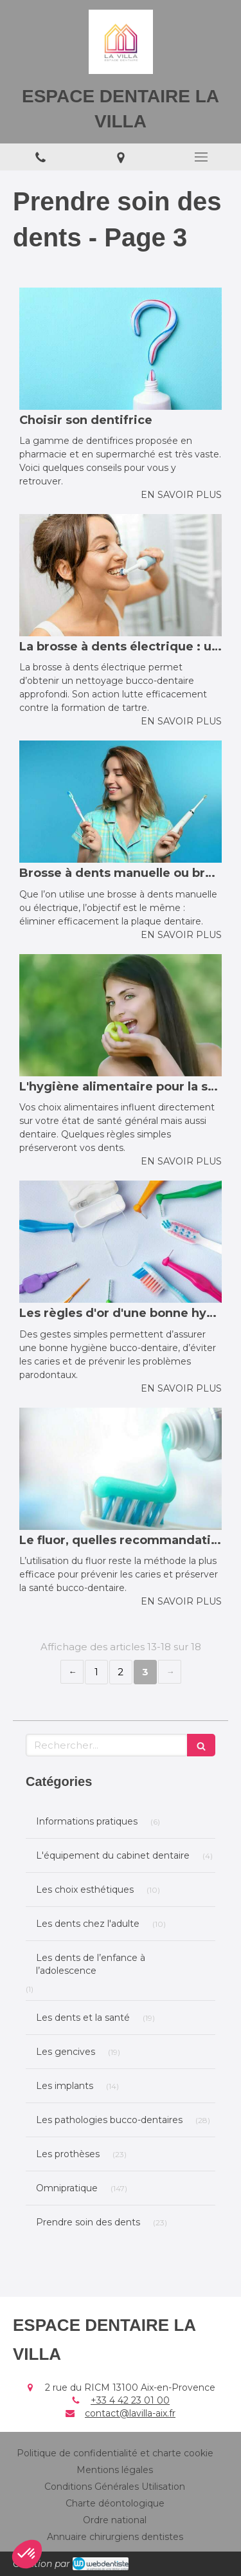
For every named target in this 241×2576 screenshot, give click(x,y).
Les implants (64, 2086)
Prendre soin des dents (88, 2222)
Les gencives (65, 2051)
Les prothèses (68, 2154)
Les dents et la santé (83, 2017)
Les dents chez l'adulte (87, 1923)
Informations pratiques (87, 1821)
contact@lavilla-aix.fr (130, 2413)
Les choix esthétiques (85, 1889)
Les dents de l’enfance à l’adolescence (90, 1964)
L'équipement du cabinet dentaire (113, 1855)
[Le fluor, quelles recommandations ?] (120, 1469)
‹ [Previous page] (72, 1672)
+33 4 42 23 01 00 (130, 2400)
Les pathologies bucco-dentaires (109, 2120)
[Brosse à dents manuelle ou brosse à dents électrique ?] (120, 802)
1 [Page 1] (96, 1672)
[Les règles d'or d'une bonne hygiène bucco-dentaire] (120, 1242)
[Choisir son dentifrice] (120, 349)
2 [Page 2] (120, 1672)
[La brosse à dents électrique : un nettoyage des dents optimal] (120, 575)
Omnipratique (67, 2188)
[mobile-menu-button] (201, 157)
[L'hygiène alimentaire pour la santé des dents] (120, 1015)
